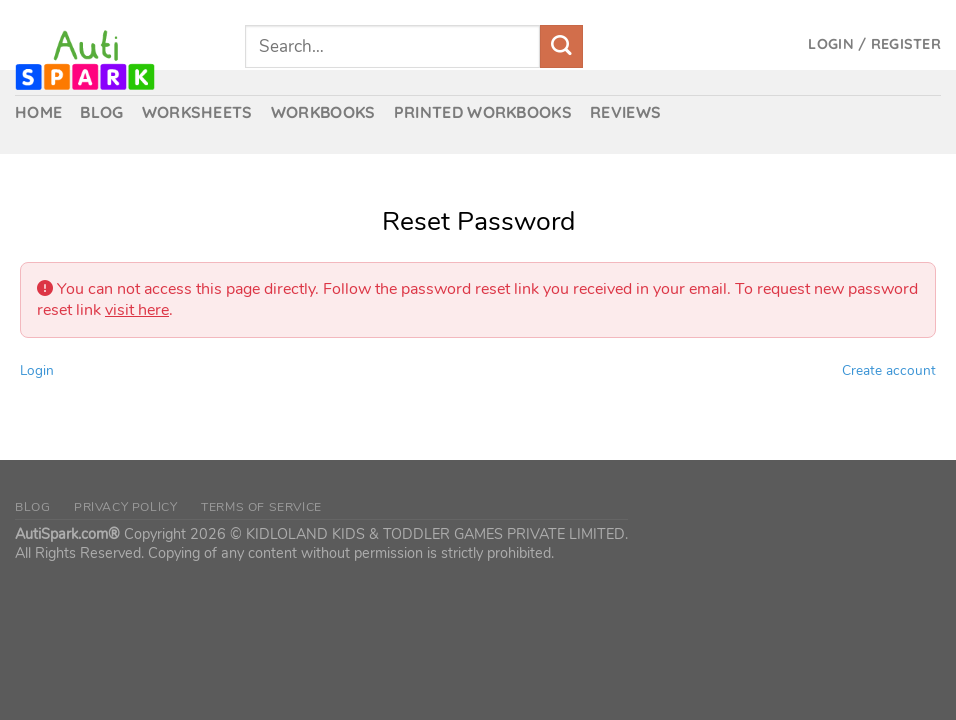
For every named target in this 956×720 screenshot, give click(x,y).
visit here (137, 310)
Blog (32, 507)
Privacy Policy (126, 507)
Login (37, 371)
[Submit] (561, 46)
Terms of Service (261, 507)
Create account (889, 371)
